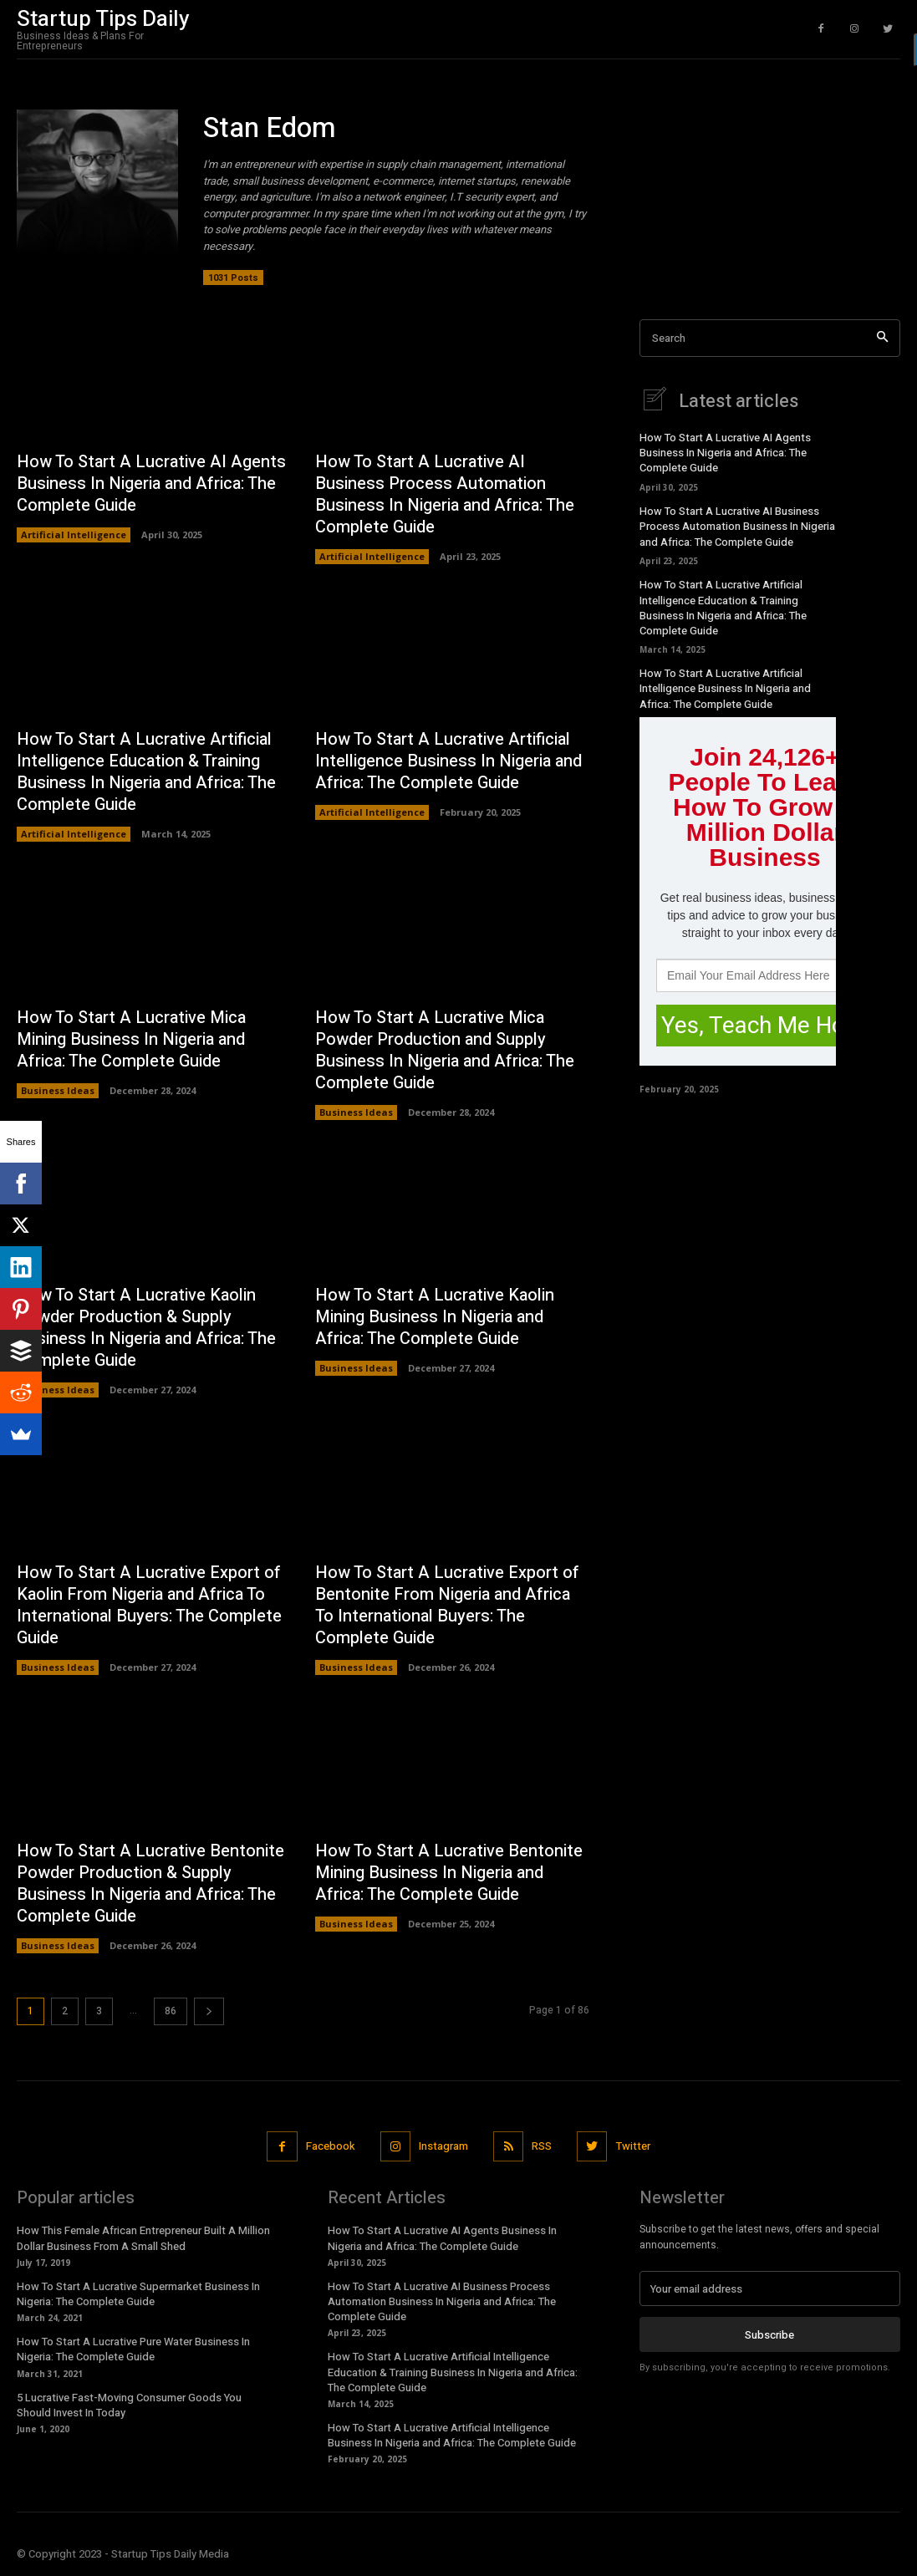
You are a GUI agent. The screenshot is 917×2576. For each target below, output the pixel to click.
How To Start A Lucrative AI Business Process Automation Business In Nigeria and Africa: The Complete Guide (444, 494)
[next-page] (209, 2011)
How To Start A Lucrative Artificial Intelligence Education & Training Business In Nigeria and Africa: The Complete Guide (146, 772)
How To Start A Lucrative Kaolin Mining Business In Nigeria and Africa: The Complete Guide (434, 1317)
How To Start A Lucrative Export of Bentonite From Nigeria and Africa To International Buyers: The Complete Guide (447, 1606)
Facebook (330, 2146)
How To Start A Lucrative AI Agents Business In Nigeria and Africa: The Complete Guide (151, 483)
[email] (769, 2288)
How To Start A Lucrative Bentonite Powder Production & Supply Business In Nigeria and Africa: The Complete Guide (150, 1883)
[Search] (882, 338)
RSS (542, 2146)
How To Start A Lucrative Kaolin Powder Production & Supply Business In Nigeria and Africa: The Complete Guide (146, 1327)
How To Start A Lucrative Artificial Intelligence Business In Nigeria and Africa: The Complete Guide (448, 761)
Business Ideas (57, 1090)
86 (170, 2011)
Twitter (633, 2146)
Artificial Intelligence (73, 534)
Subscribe (769, 2334)
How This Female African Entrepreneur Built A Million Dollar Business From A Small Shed (143, 2237)
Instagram (443, 2146)
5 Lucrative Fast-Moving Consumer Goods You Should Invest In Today (129, 2405)
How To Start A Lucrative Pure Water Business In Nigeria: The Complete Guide (133, 2349)
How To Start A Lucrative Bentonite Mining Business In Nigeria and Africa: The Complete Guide (449, 1873)
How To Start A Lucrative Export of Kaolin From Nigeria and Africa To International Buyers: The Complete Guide (149, 1606)
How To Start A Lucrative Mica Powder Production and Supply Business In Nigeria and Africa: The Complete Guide (444, 1050)
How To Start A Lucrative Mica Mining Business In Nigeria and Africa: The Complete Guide (131, 1039)
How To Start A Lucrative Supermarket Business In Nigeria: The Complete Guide (138, 2293)
